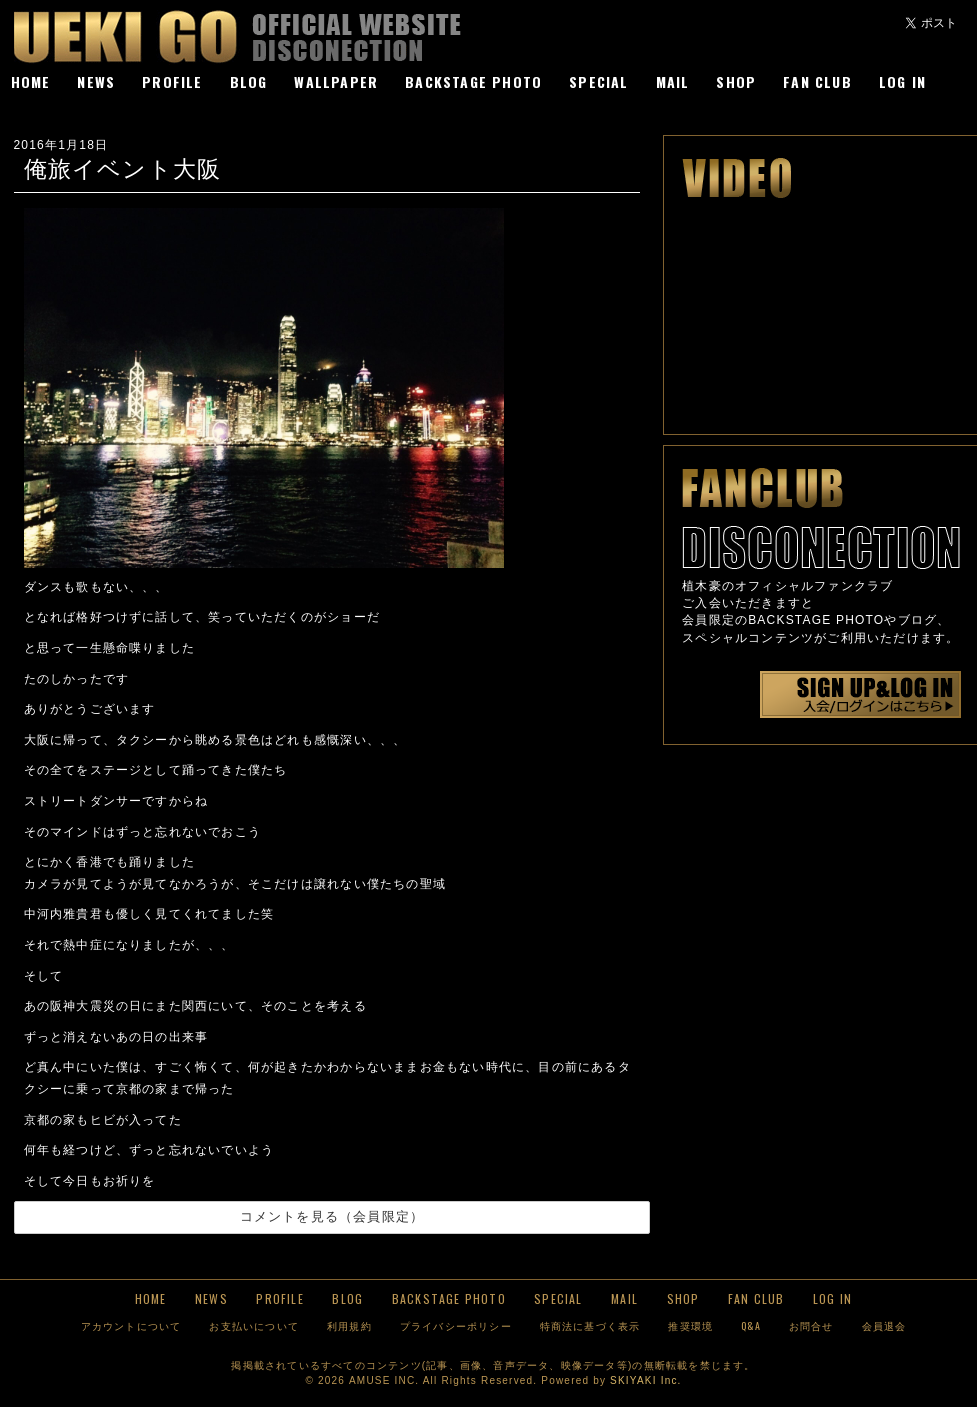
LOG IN (902, 81)
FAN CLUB (817, 81)
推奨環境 (690, 1325)
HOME (31, 81)
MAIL (673, 81)
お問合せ (811, 1325)
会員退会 (884, 1325)
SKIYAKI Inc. (645, 1380)
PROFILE (172, 81)
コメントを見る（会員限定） (332, 1216)
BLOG (249, 81)
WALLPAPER (336, 81)
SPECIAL (598, 81)
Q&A (751, 1325)
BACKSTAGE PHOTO (473, 81)
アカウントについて (131, 1325)
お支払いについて (254, 1325)
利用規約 (349, 1325)
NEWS (96, 81)
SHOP (736, 81)
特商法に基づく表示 (590, 1325)
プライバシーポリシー (456, 1325)
